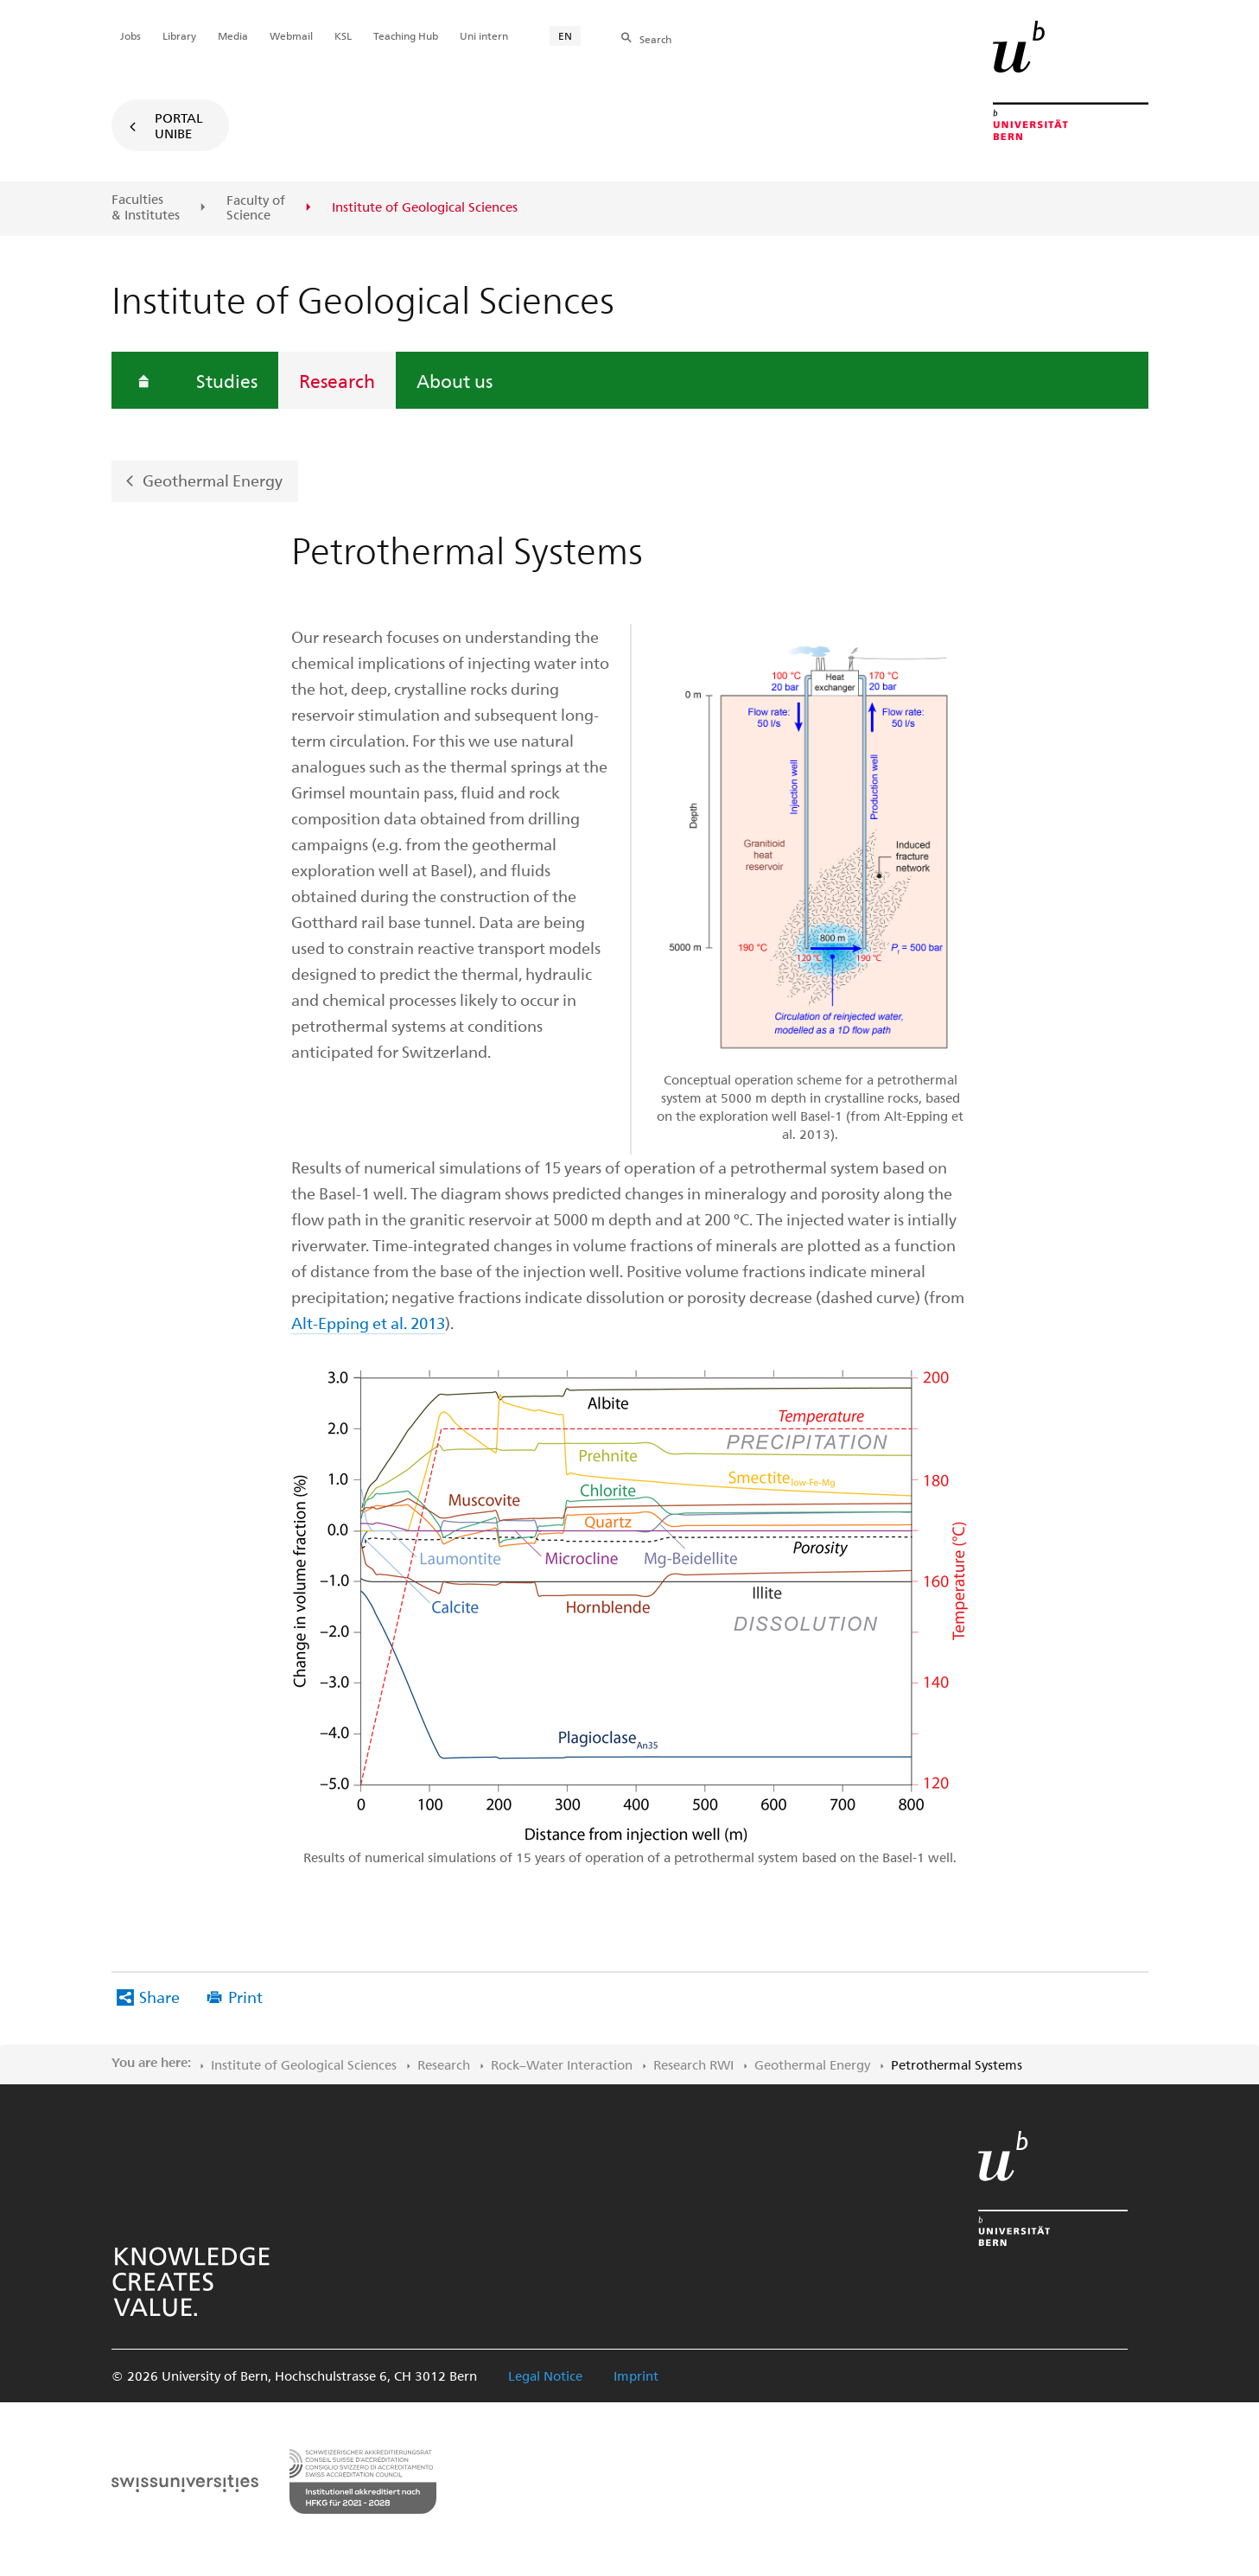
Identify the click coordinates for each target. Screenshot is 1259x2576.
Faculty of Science (255, 208)
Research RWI (693, 2064)
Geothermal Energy (213, 480)
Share (159, 1996)
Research (337, 380)
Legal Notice (545, 2375)
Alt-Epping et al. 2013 (368, 1322)
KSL (343, 35)
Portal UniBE (179, 125)
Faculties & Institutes (145, 207)
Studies (227, 380)
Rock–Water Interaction (562, 2064)
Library (179, 35)
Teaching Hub (405, 35)
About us (454, 380)
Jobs (130, 35)
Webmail (291, 35)
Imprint (636, 2375)
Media (233, 35)
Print (245, 1996)
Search (655, 39)
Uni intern (484, 35)
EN (565, 35)
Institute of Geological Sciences (304, 2064)
